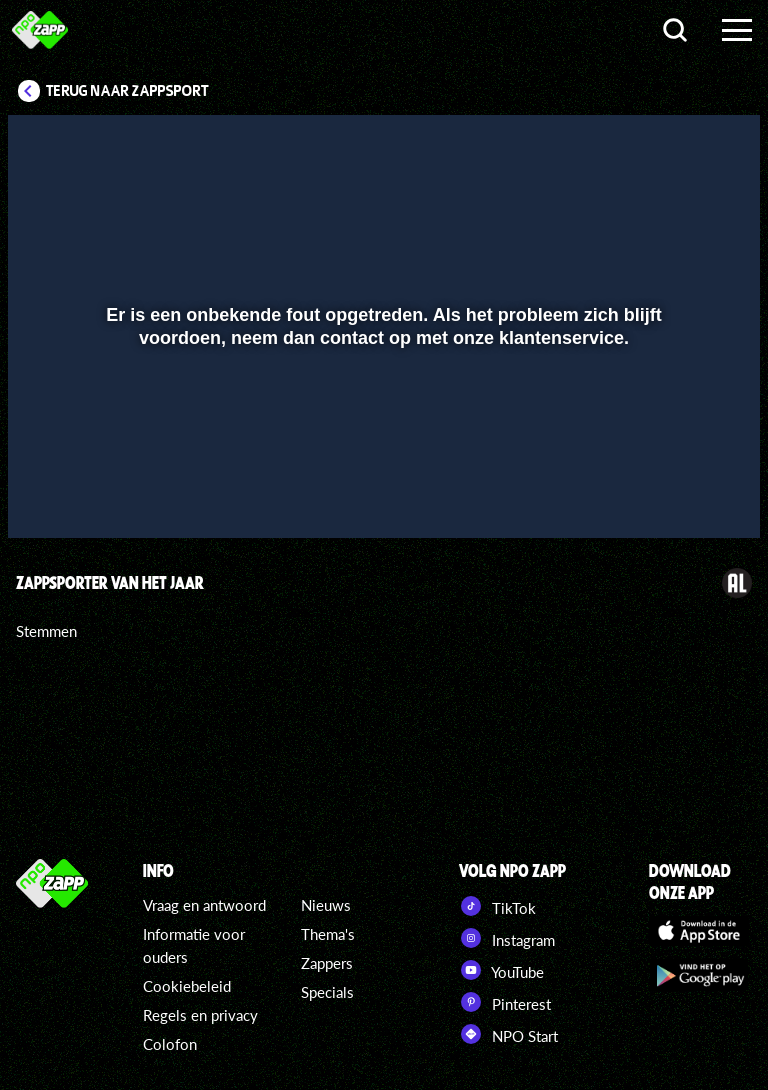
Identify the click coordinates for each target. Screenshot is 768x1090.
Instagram (507, 938)
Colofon (170, 1044)
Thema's (328, 934)
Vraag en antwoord (204, 905)
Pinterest (505, 1002)
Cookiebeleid (187, 986)
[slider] (381, 452)
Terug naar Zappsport (127, 91)
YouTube (501, 970)
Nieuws (326, 905)
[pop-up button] (677, 494)
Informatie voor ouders (194, 945)
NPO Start (508, 1034)
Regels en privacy (200, 1015)
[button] (48, 494)
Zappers (327, 963)
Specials (327, 992)
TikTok (497, 906)
